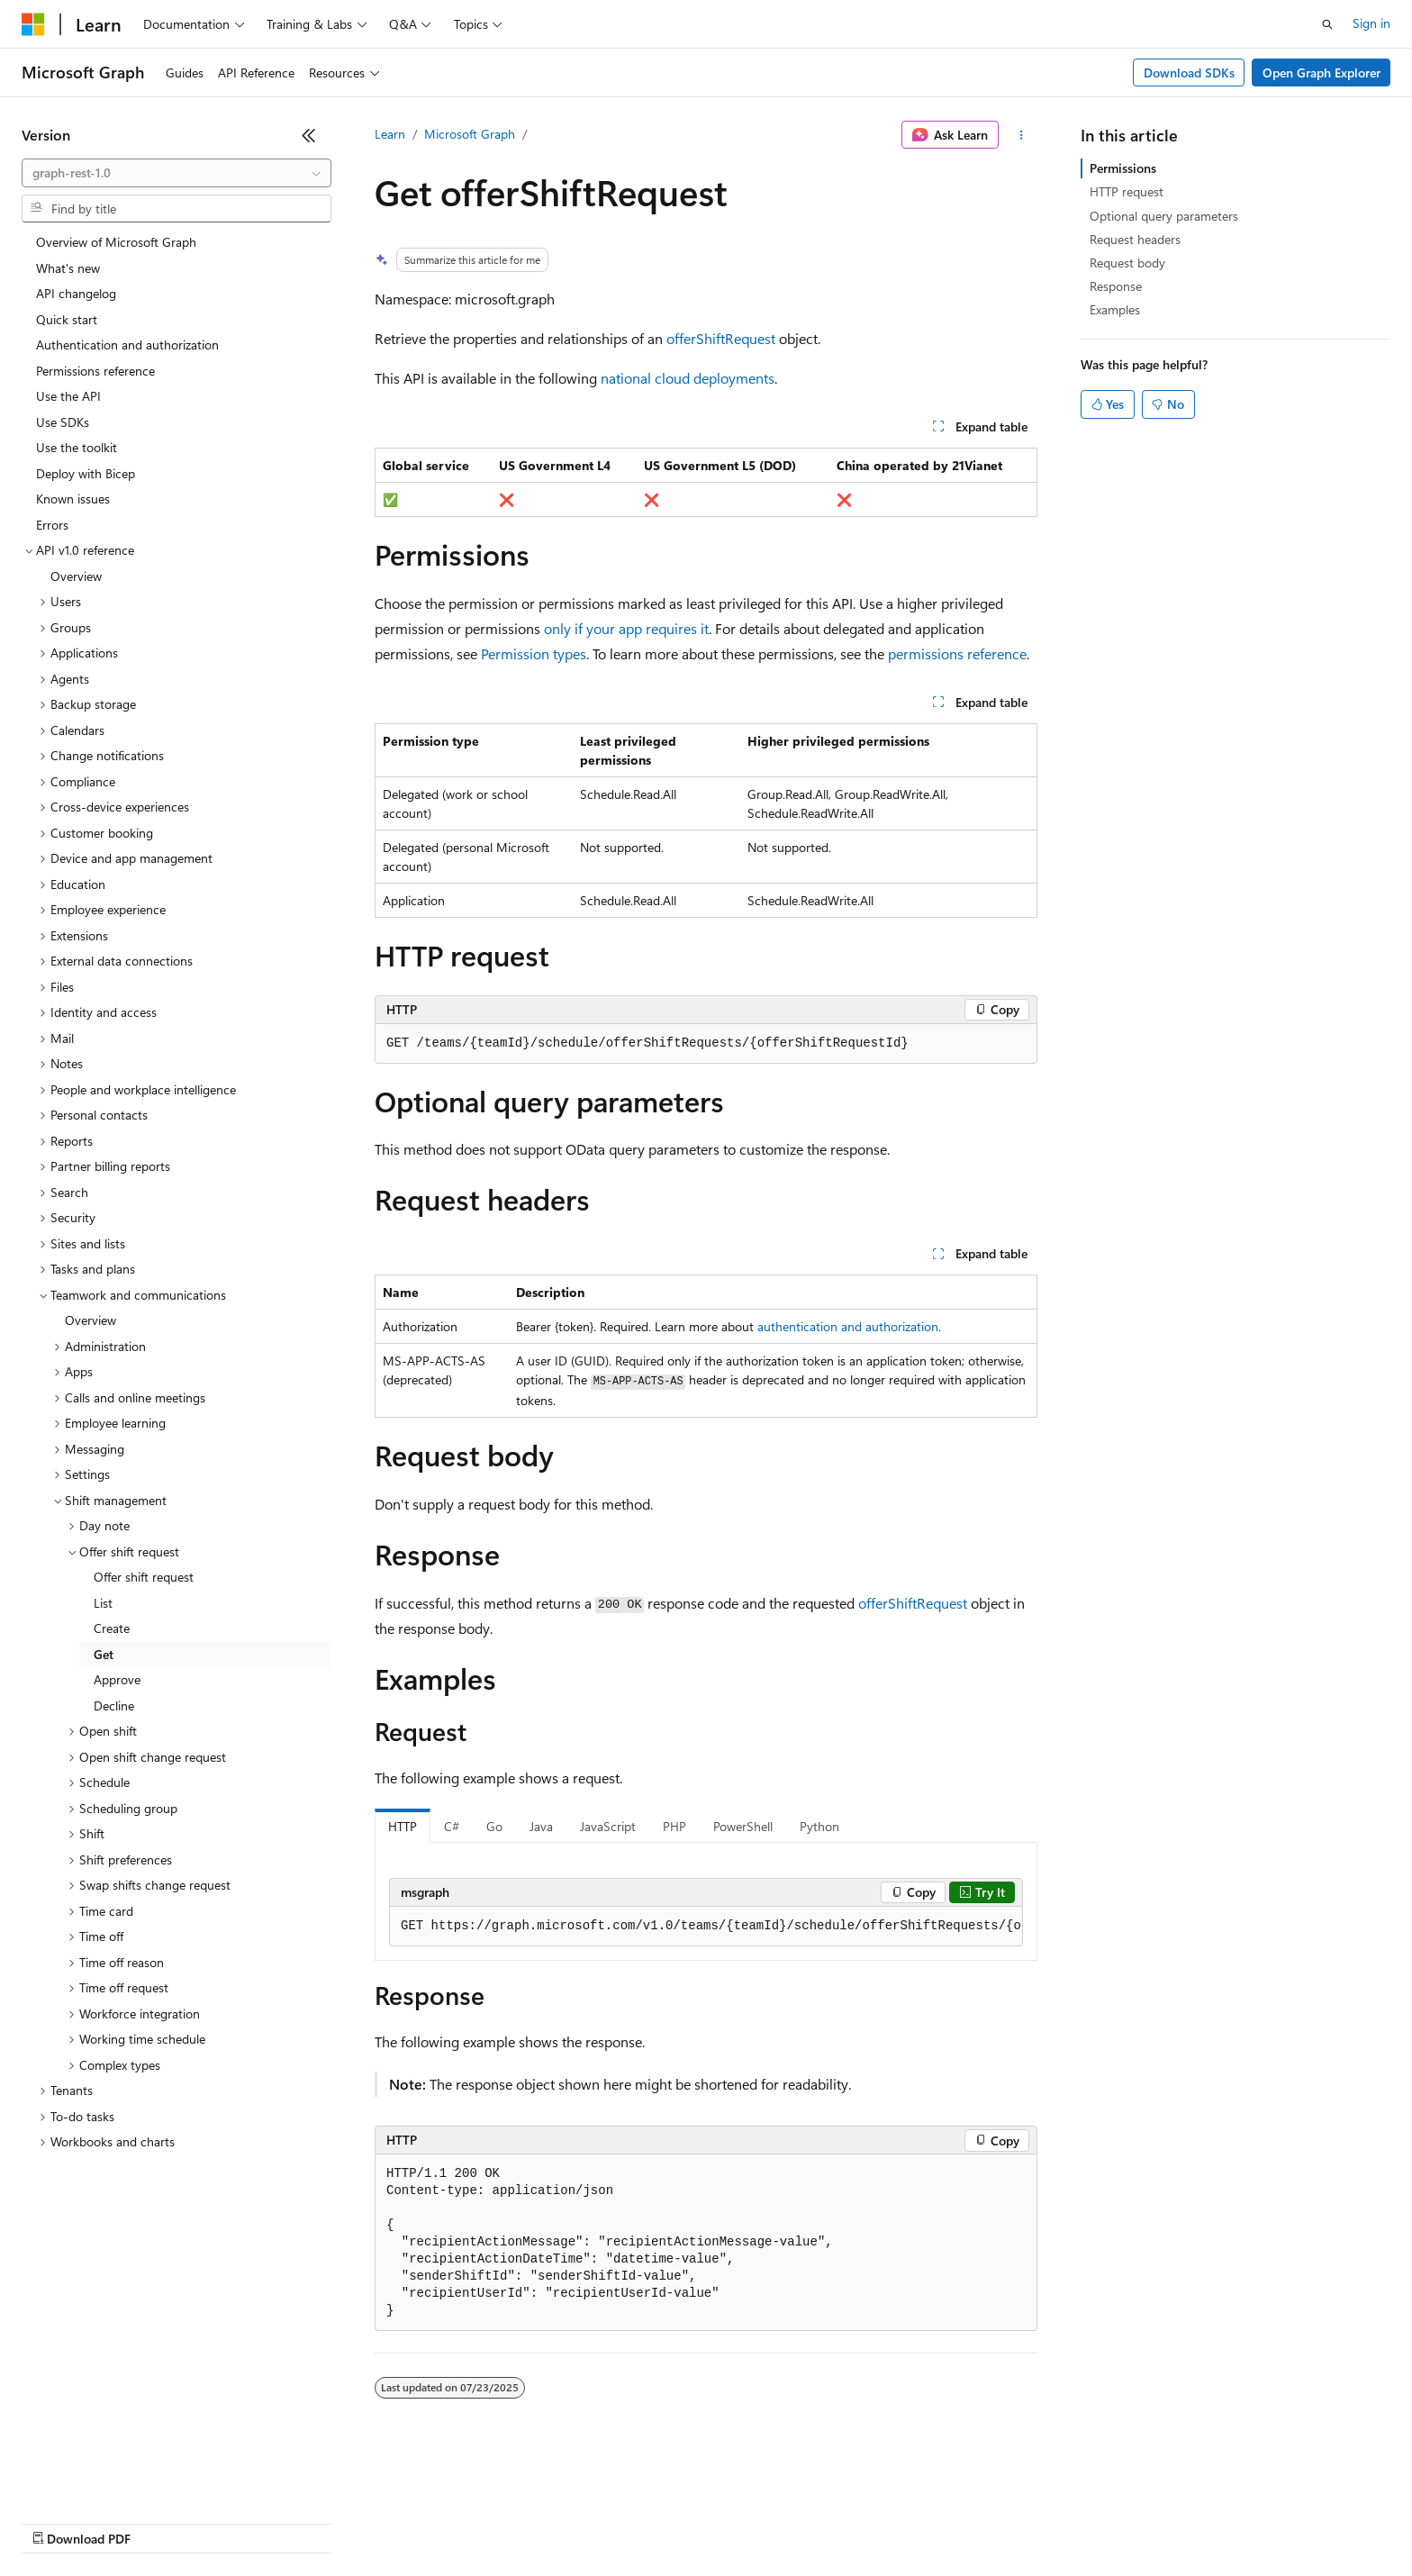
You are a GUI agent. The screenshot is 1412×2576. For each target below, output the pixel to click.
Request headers (1135, 239)
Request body (1127, 262)
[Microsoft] (33, 24)
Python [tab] (819, 1826)
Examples (1115, 309)
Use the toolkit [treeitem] (76, 447)
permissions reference (957, 653)
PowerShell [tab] (743, 1826)
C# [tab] (451, 1826)
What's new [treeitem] (68, 268)
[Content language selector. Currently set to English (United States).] (104, 2478)
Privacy (393, 2521)
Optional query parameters (1164, 215)
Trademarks (746, 2521)
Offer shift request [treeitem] (144, 1576)
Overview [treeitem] (76, 576)
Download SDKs (1189, 72)
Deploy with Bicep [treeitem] (85, 473)
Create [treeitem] (112, 1628)
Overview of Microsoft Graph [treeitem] (116, 241)
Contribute (322, 2521)
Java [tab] (541, 1826)
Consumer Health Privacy (517, 2521)
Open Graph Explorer (1321, 72)
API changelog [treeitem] (76, 293)
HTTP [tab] (402, 1826)
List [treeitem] (103, 1602)
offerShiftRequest (720, 338)
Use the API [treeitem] (68, 395)
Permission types (533, 653)
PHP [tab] (674, 1826)
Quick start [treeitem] (66, 319)
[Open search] (1327, 24)
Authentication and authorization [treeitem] (127, 344)
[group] (706, 1926)
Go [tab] (494, 1826)
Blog (245, 2521)
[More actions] (1021, 135)
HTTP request (1126, 191)
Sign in (1371, 23)
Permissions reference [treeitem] (95, 370)
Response (1116, 286)
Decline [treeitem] (114, 1705)
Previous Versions (163, 2521)
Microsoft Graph (469, 133)
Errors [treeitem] (52, 524)
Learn (390, 133)
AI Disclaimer (58, 2521)
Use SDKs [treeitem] (62, 422)
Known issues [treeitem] (73, 498)
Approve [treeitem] (117, 1679)
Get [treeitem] (103, 1654)
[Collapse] (308, 135)
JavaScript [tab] (608, 1826)
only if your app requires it (626, 628)
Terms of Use (657, 2521)
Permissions (1123, 168)
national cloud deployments (687, 377)
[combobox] (176, 173)
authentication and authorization (847, 1326)
